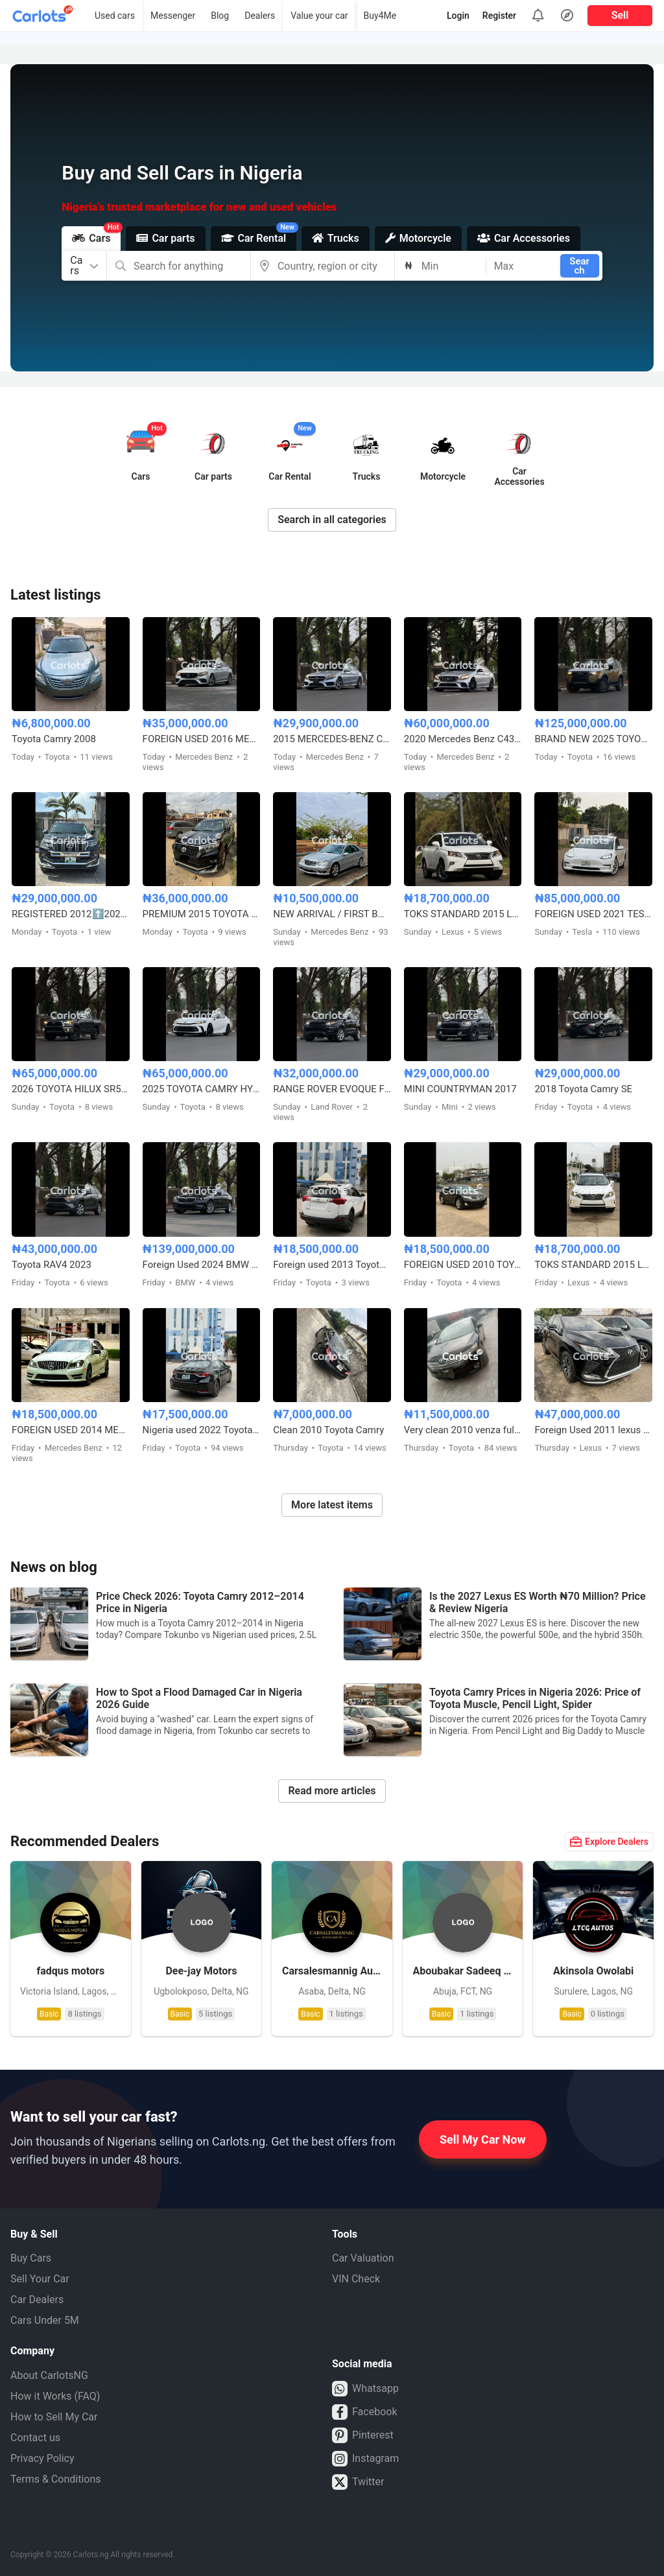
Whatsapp (365, 2388)
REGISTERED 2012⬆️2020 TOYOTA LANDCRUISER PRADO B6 (71, 914)
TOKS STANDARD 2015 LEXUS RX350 (463, 914)
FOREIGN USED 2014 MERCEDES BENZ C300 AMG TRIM (71, 1430)
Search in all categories (332, 519)
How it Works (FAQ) (55, 2396)
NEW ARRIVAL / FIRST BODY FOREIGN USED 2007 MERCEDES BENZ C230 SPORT (332, 914)
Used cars (115, 15)
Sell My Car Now (483, 2139)
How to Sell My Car (53, 2417)
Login (458, 15)
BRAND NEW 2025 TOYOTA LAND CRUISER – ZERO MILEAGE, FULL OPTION (593, 739)
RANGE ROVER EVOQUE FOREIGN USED (332, 1089)
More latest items (332, 1505)
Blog (220, 15)
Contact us (35, 2437)
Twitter (358, 2482)
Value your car (319, 15)
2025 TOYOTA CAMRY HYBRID (202, 1089)
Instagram (365, 2458)
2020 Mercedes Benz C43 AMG (463, 739)
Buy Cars (30, 2258)
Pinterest (363, 2435)
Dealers (259, 15)
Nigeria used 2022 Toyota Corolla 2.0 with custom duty (202, 1430)
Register (499, 15)
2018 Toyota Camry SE (583, 1089)
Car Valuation (363, 2258)
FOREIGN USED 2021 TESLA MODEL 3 (593, 914)
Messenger (172, 15)
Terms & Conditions (55, 2479)
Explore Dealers (609, 1841)
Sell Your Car (39, 2279)
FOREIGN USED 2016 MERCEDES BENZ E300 (202, 739)
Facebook (364, 2412)
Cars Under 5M (44, 2320)
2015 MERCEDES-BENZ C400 (332, 739)
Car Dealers (37, 2299)
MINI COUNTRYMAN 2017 (460, 1089)
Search (579, 265)
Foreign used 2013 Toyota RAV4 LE (332, 1264)
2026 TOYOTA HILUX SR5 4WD (71, 1089)
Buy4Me (380, 15)
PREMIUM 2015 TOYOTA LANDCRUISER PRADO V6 (202, 914)
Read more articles (331, 1791)
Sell (620, 15)
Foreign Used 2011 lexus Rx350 (593, 1430)
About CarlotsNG (49, 2375)
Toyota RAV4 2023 (51, 1264)
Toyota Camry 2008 (54, 739)
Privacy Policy (42, 2458)
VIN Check (356, 2279)
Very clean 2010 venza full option (463, 1430)
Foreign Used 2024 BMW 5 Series (202, 1264)
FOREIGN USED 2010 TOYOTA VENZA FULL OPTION (463, 1264)
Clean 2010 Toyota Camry (328, 1430)
